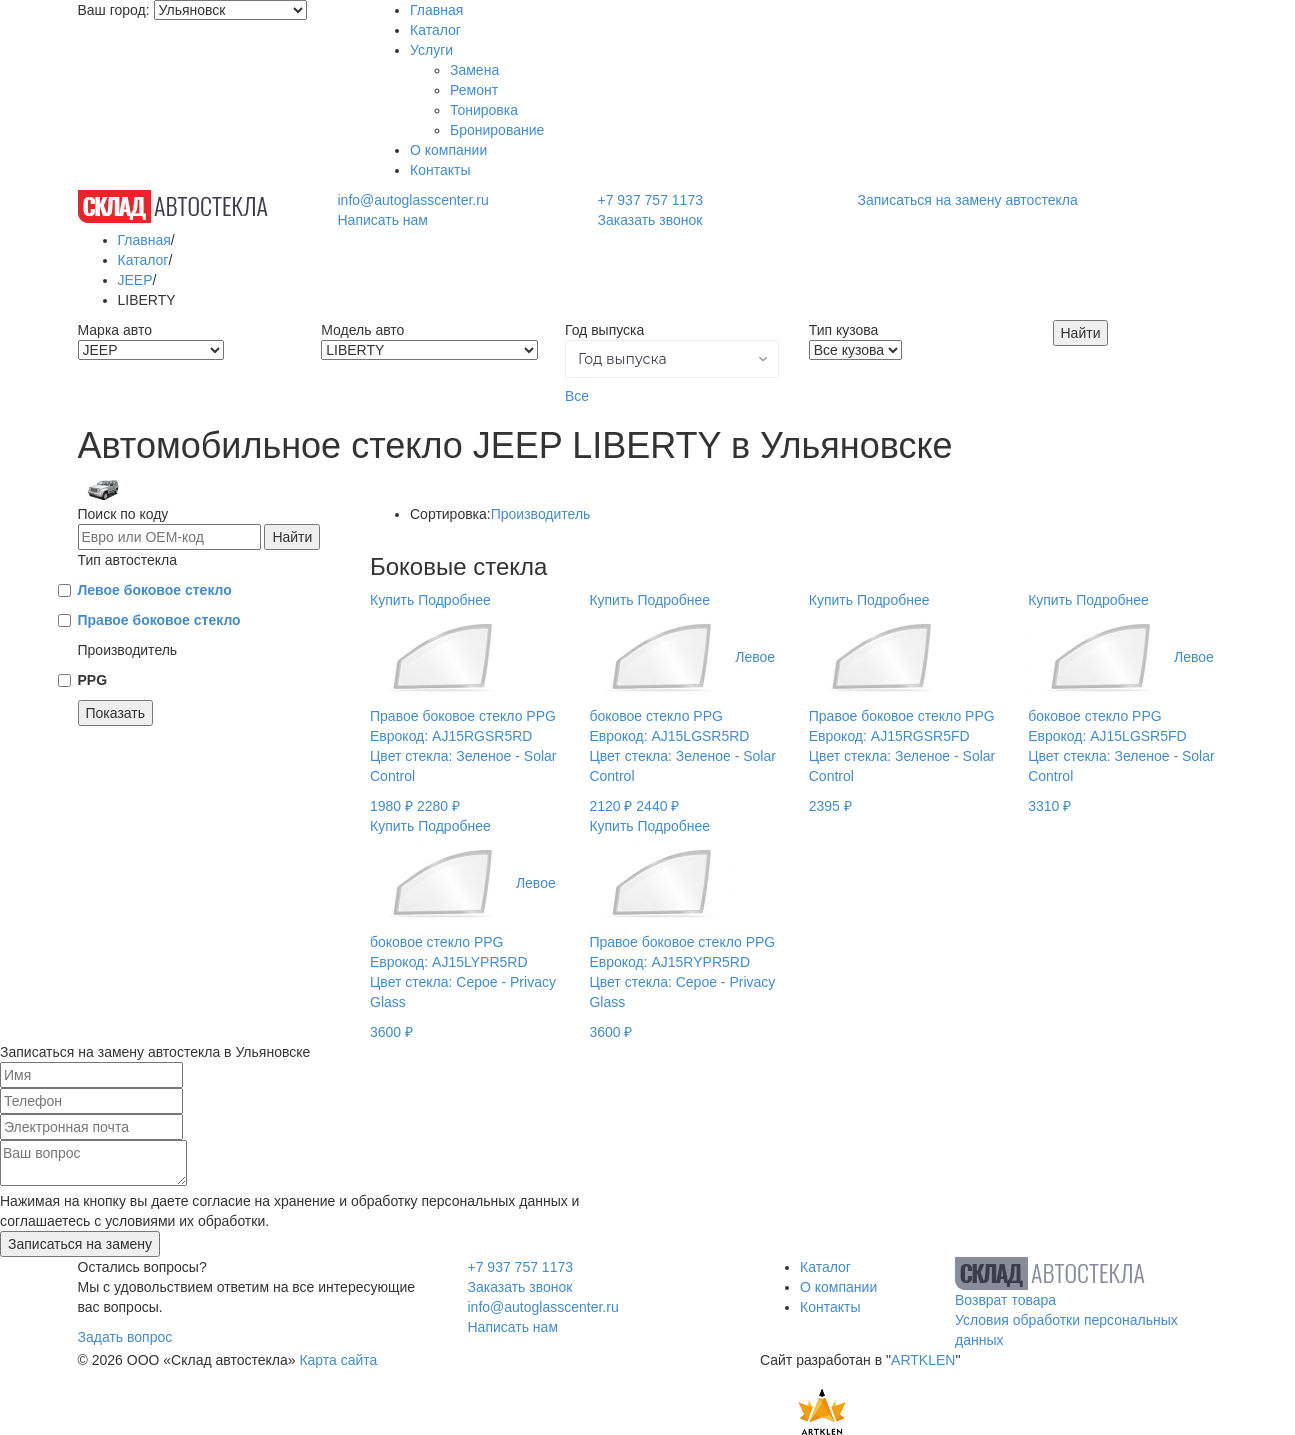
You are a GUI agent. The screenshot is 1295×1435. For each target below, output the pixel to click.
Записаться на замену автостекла (968, 200)
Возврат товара (1005, 1300)
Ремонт (474, 90)
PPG (93, 680)
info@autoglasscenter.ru (412, 200)
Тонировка (484, 110)
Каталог (435, 30)
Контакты (440, 170)
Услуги (431, 50)
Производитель (541, 514)
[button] (672, 359)
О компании (448, 150)
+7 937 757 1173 (650, 200)
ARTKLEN (923, 1360)
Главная (436, 10)
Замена (474, 70)
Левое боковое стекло (155, 590)
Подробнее (454, 600)
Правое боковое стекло (159, 620)
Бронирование (497, 130)
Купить (392, 600)
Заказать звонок (649, 220)
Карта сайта (338, 1360)
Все (577, 396)
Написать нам (382, 220)
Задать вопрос (125, 1337)
